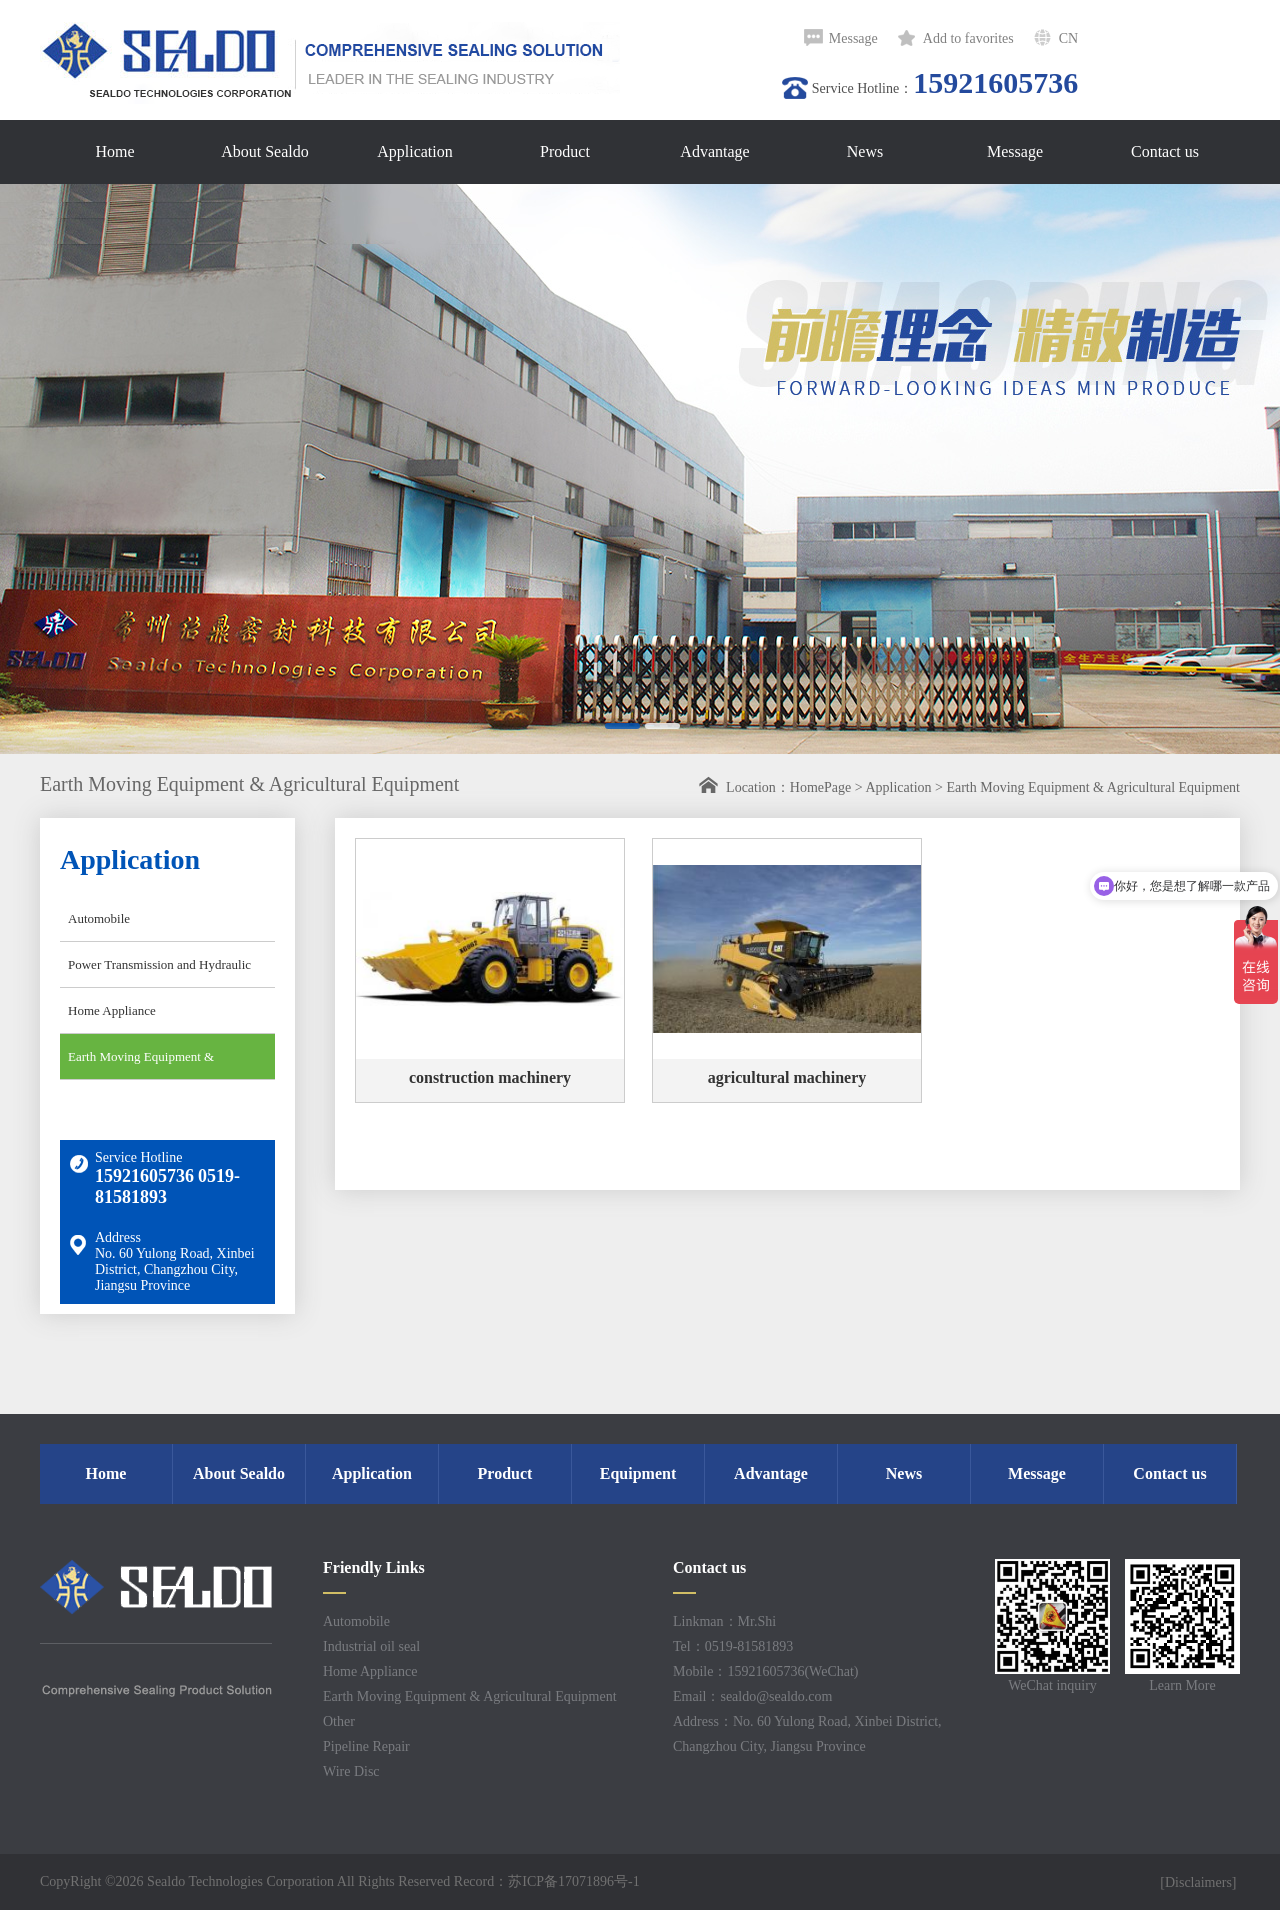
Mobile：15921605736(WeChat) (766, 1671)
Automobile (99, 918)
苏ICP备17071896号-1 (573, 1881)
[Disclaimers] (1200, 1882)
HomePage (820, 787)
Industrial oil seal (371, 1646)
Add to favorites (968, 38)
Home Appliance (112, 1010)
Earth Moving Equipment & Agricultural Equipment (1093, 787)
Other (339, 1721)
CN (1068, 38)
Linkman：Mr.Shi (724, 1621)
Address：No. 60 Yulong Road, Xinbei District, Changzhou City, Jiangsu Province (807, 1734)
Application (898, 787)
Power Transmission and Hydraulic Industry (155, 972)
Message (853, 38)
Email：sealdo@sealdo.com (752, 1696)
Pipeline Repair (366, 1746)
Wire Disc (351, 1771)
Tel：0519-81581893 (733, 1646)
